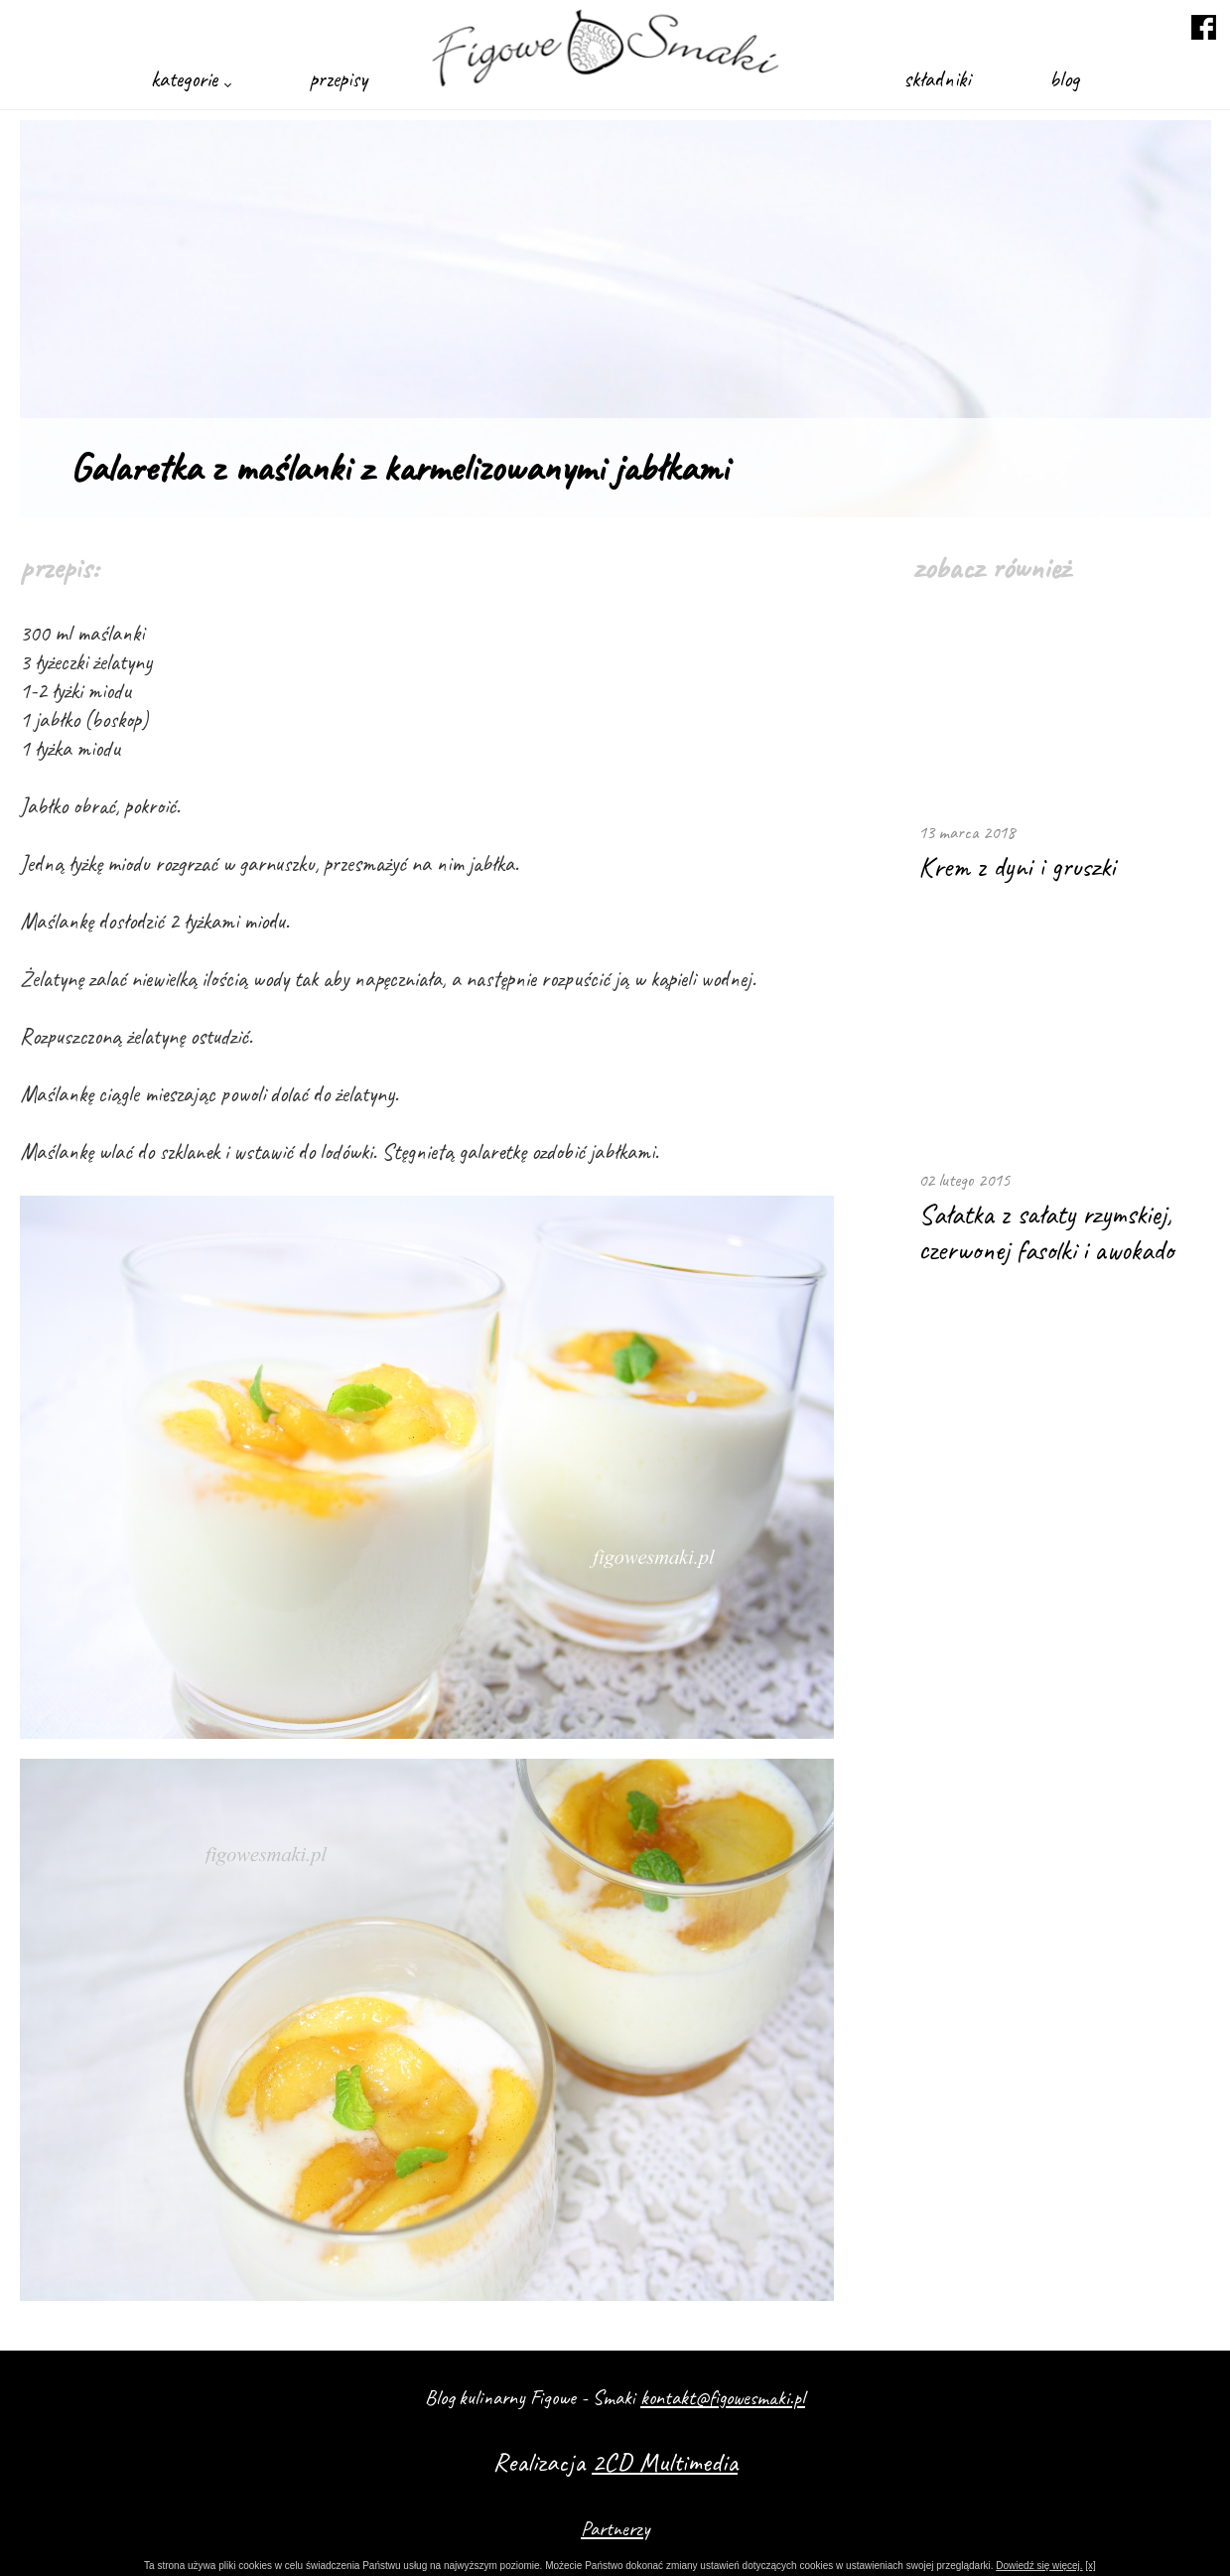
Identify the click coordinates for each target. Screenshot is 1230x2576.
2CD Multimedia (665, 2462)
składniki (936, 79)
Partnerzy (615, 2528)
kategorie (190, 79)
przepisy (338, 79)
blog (1064, 79)
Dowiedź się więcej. (1039, 2565)
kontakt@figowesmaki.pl (722, 2397)
